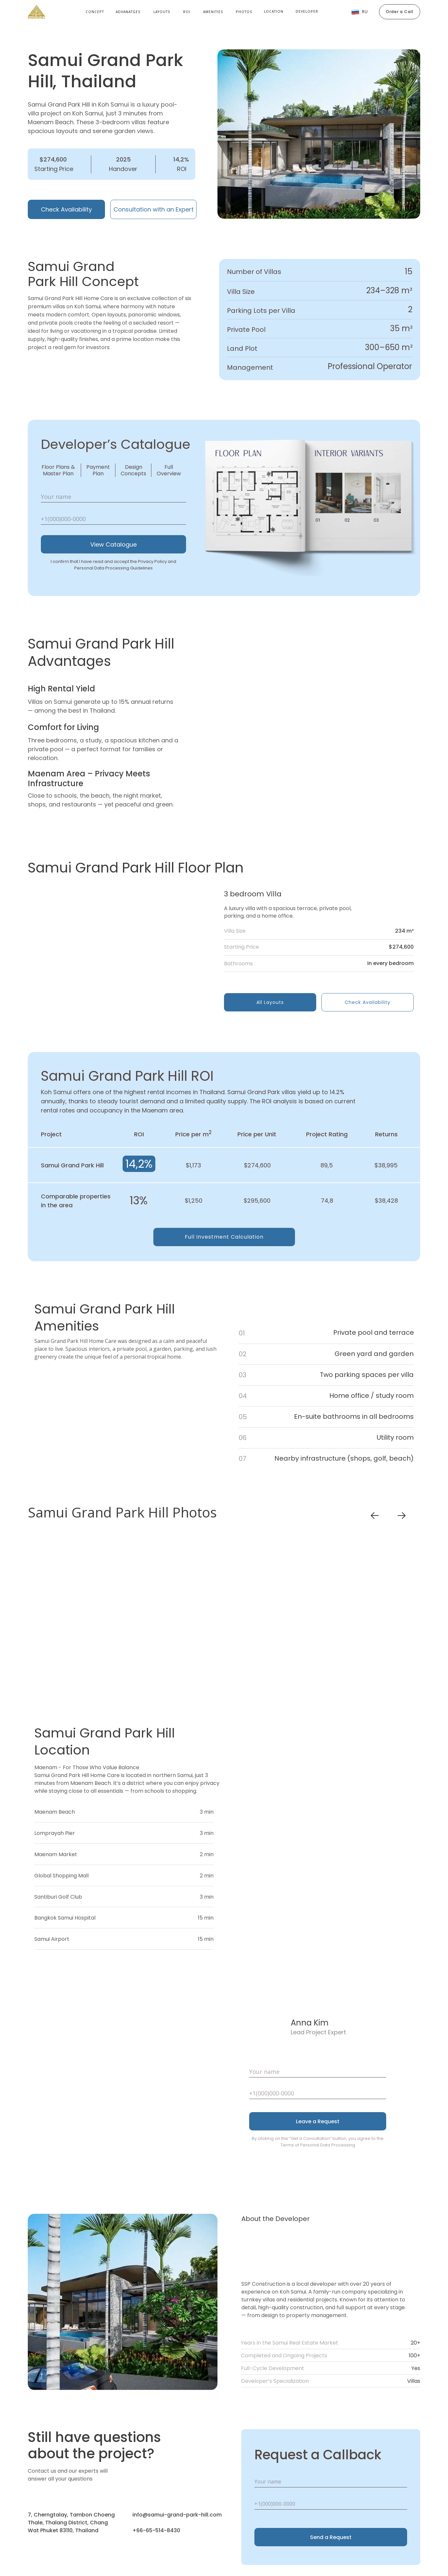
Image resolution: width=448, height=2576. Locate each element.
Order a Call (399, 11)
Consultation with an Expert (153, 209)
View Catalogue (113, 544)
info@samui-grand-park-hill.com (177, 2514)
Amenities (213, 11)
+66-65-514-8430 (156, 2530)
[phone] (113, 519)
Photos (244, 11)
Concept (95, 11)
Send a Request (331, 2537)
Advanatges (128, 11)
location (274, 11)
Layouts (161, 11)
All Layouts (270, 1002)
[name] (113, 496)
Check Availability (66, 209)
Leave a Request (317, 2121)
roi (186, 11)
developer (307, 11)
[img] (122, 950)
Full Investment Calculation (224, 1237)
